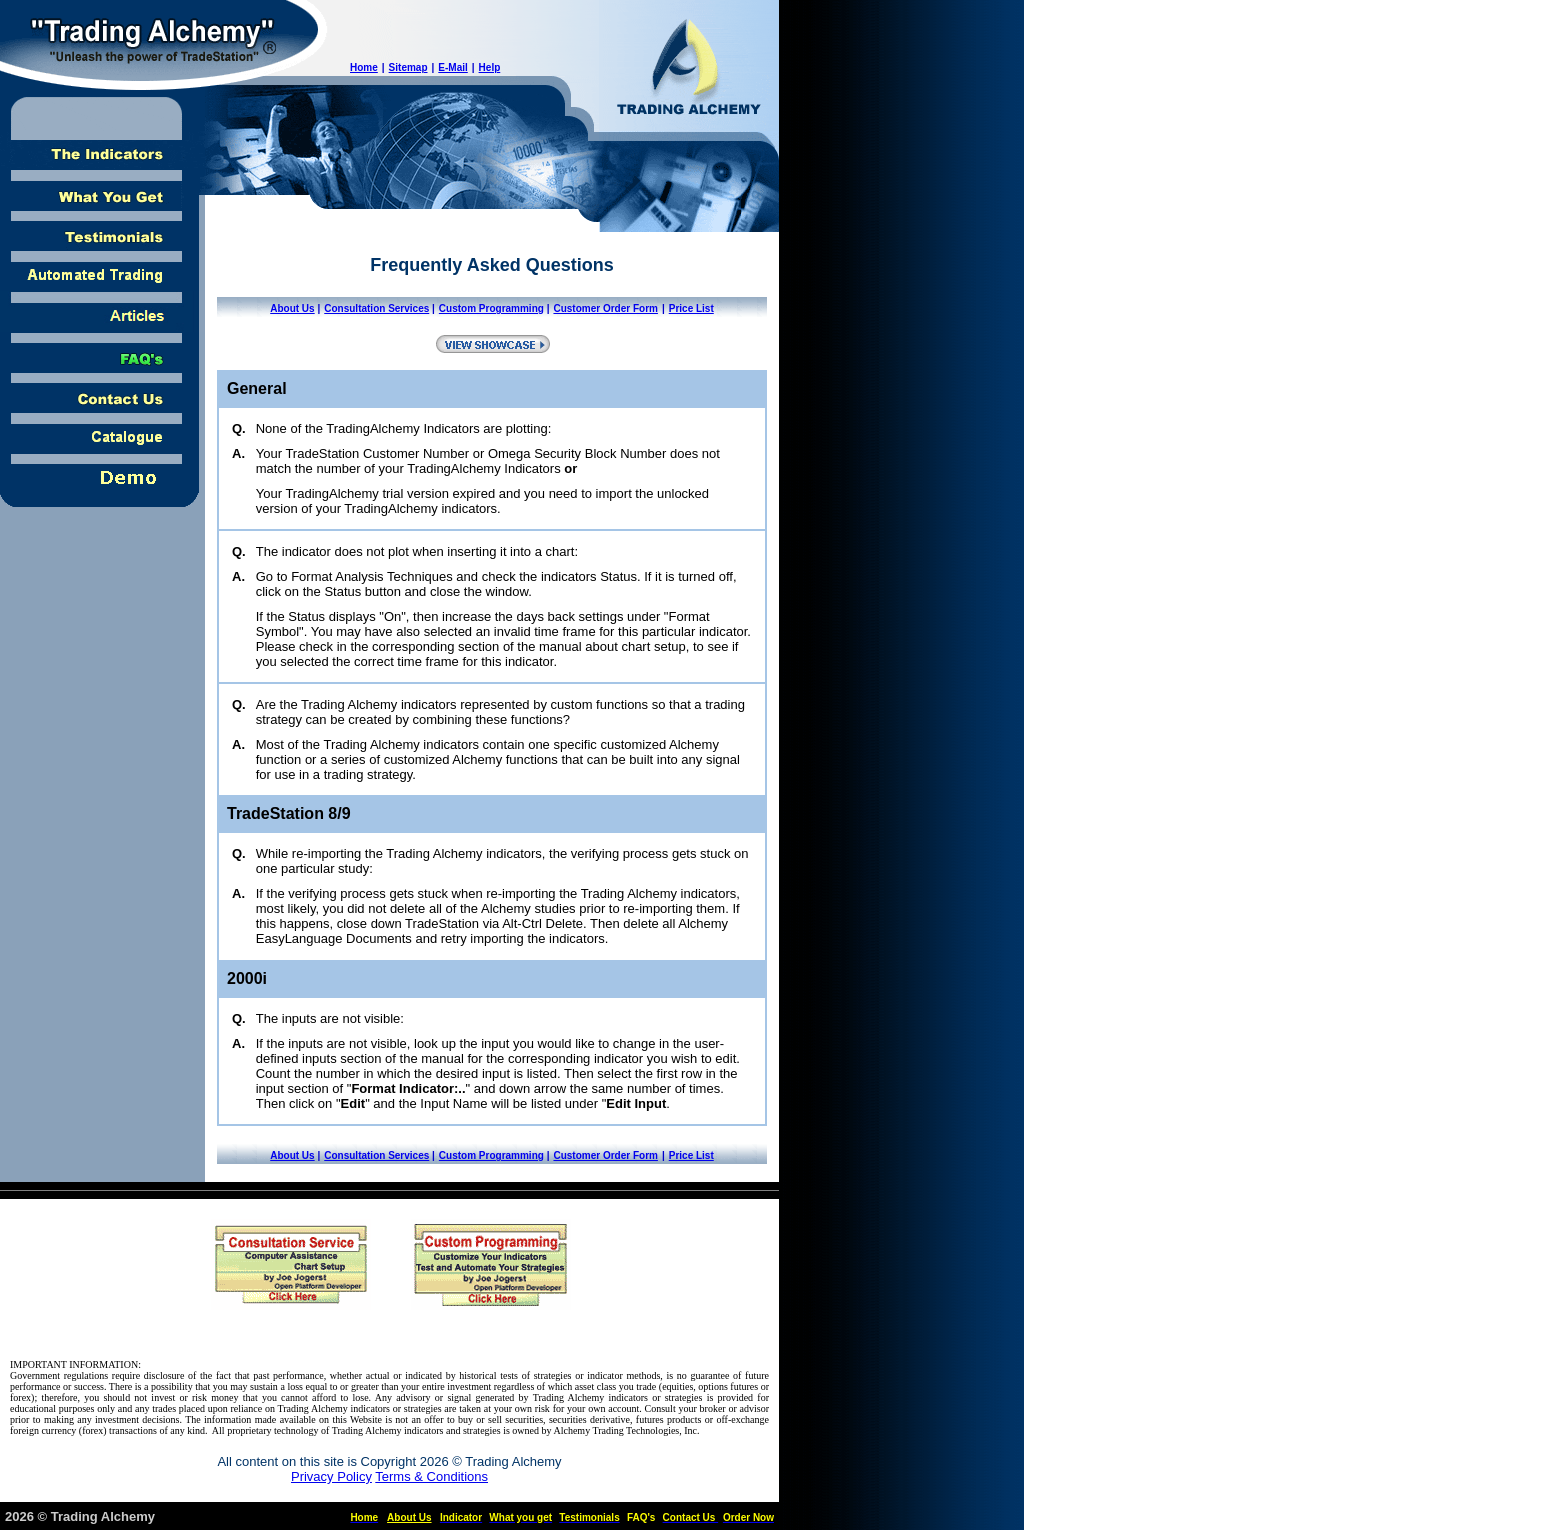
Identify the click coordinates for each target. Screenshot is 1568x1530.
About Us (292, 308)
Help (490, 67)
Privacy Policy (331, 1476)
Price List (691, 308)
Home (364, 67)
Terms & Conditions (431, 1476)
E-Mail (452, 67)
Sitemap (408, 67)
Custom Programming (491, 308)
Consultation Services (376, 308)
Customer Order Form (605, 308)
